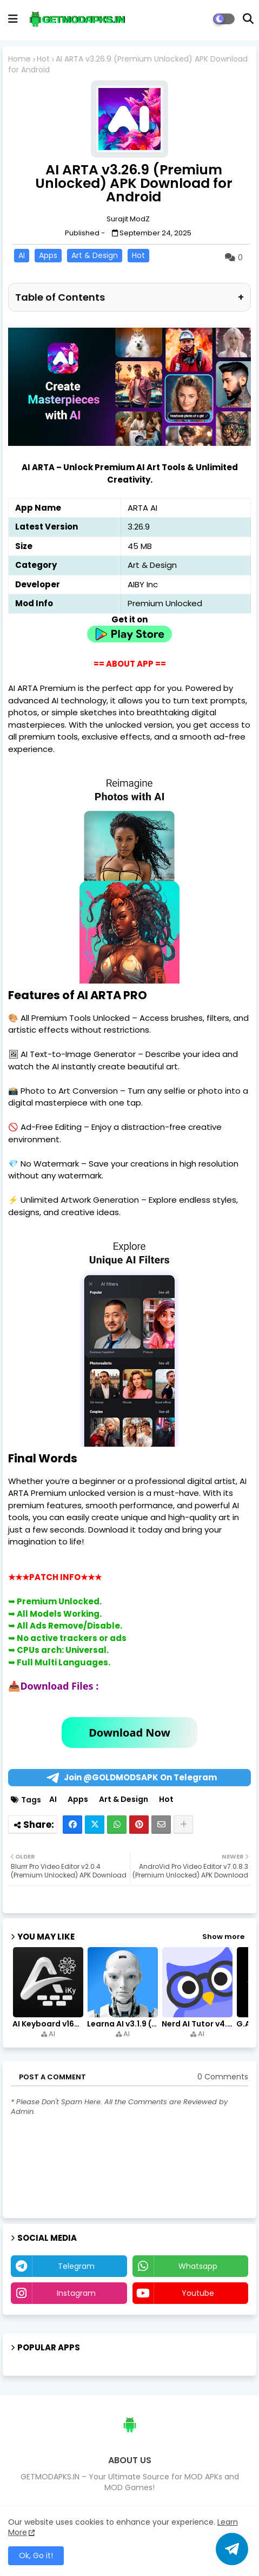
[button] (248, 19)
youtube (198, 2293)
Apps (48, 255)
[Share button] (183, 1824)
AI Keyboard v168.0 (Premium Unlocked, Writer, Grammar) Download (48, 2024)
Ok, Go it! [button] (36, 2555)
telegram (76, 2266)
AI (21, 255)
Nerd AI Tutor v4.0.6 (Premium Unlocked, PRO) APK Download (198, 2024)
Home (19, 59)
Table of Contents (129, 297)
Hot (43, 59)
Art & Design (94, 255)
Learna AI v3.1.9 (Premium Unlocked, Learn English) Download (123, 2024)
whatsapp (197, 2266)
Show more (223, 1937)
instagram (76, 2293)
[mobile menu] (13, 18)
